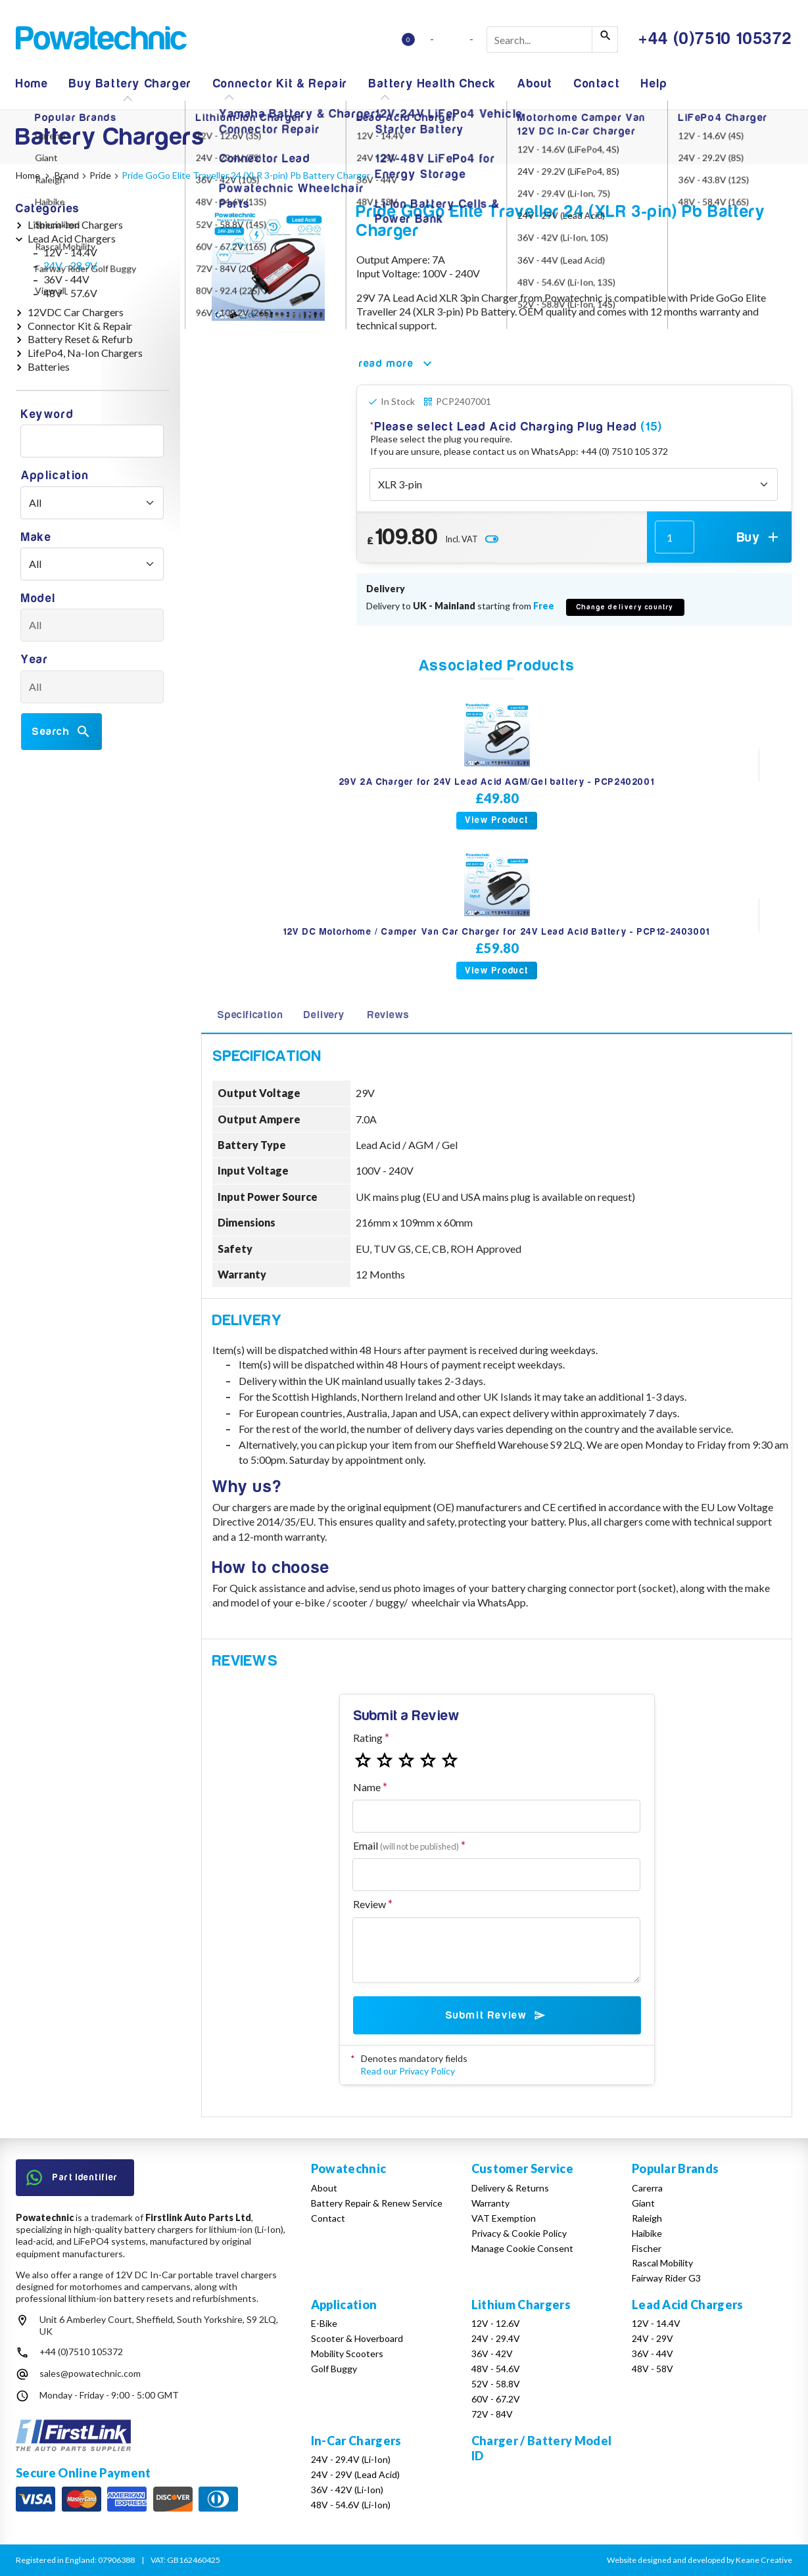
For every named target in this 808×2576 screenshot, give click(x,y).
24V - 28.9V (70, 265)
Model (38, 598)
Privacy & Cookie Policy (519, 2233)
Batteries (49, 366)
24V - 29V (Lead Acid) (355, 2474)
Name (367, 1787)
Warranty (490, 2203)
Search (61, 731)
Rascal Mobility (662, 2262)
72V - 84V (492, 2414)
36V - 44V (66, 279)
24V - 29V (652, 2338)
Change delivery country (625, 607)
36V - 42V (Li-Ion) (347, 2489)
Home (32, 84)
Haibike (647, 2233)
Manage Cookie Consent (522, 2248)
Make (36, 537)
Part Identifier (72, 2178)
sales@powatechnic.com (90, 2373)
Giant (643, 2203)
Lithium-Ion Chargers (75, 224)
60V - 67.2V (495, 2398)
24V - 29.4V (495, 2338)
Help (654, 84)
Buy (759, 537)
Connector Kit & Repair (280, 84)
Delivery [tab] (324, 1015)
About (535, 84)
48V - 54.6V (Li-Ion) (351, 2504)
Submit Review (496, 2015)
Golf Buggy (334, 2368)
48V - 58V (652, 2368)
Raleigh (647, 2218)
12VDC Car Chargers (76, 312)
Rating (368, 1737)
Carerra (647, 2187)
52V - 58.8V (495, 2383)
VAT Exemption (503, 2218)
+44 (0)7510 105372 (81, 2351)
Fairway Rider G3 (666, 2277)
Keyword (47, 414)
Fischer (646, 2248)
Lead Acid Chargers (72, 238)
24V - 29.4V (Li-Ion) (351, 2459)
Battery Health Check (432, 84)
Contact (597, 84)
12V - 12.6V (495, 2323)
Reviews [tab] (389, 1015)
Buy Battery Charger (130, 84)
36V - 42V (492, 2353)
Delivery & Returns (510, 2187)
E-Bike (324, 2323)
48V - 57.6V (70, 293)
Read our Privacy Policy (407, 2070)
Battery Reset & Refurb (80, 339)
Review (369, 1904)
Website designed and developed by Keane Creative (699, 2560)
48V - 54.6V (495, 2368)
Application (55, 475)
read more (397, 363)
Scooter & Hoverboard (357, 2338)
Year (34, 659)
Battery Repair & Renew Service (376, 2203)
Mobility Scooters (347, 2353)
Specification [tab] (250, 1015)
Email (406, 1845)
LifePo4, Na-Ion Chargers (85, 352)
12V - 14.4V (70, 252)
